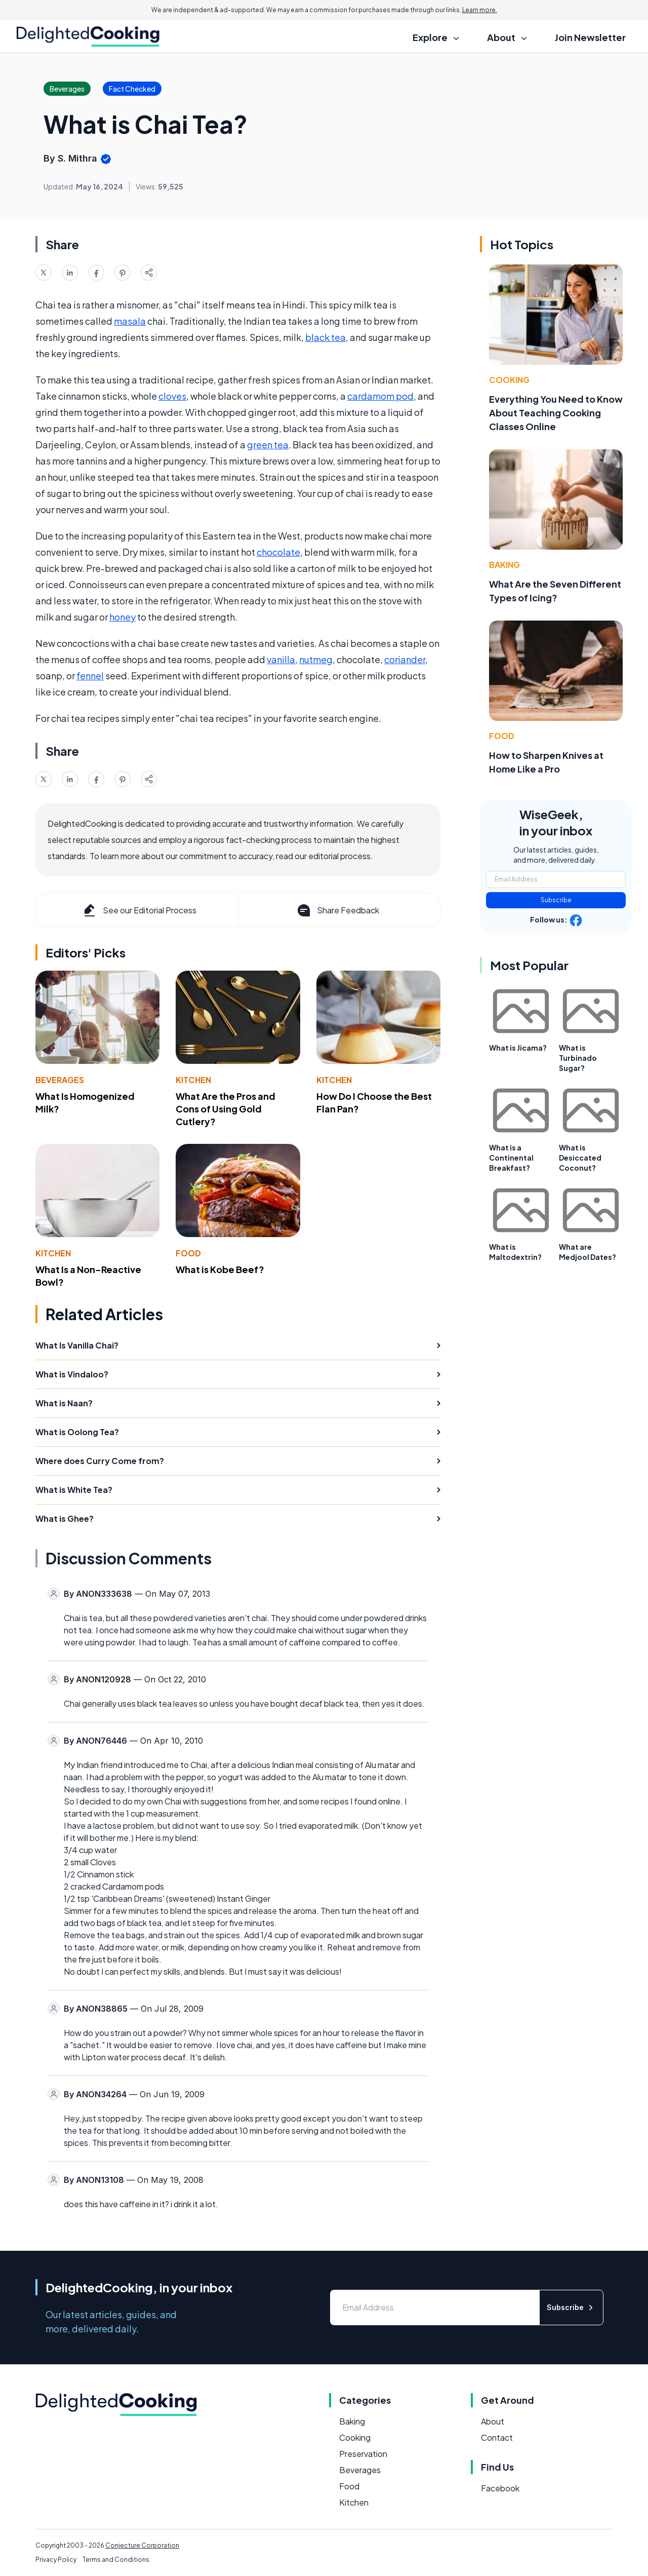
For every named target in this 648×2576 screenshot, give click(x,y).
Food (188, 1253)
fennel (90, 675)
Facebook (500, 2488)
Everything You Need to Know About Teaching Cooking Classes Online (556, 412)
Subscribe (556, 900)
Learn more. (479, 10)
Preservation (363, 2453)
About (492, 2421)
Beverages (59, 1079)
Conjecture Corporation (142, 2545)
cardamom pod (380, 396)
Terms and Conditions (116, 2559)
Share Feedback (337, 910)
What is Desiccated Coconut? (580, 1157)
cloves (172, 396)
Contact (497, 2437)
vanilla (281, 659)
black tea (325, 337)
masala (130, 321)
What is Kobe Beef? (220, 1269)
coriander (404, 659)
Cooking (509, 379)
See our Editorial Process (139, 910)
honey (122, 617)
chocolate (278, 552)
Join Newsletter (590, 37)
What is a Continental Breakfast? (511, 1157)
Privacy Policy (55, 2559)
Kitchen (193, 1079)
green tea (268, 444)
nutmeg (316, 659)
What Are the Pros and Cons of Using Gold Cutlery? (225, 1108)
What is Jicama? (518, 1047)
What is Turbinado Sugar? (578, 1057)
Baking (504, 564)
